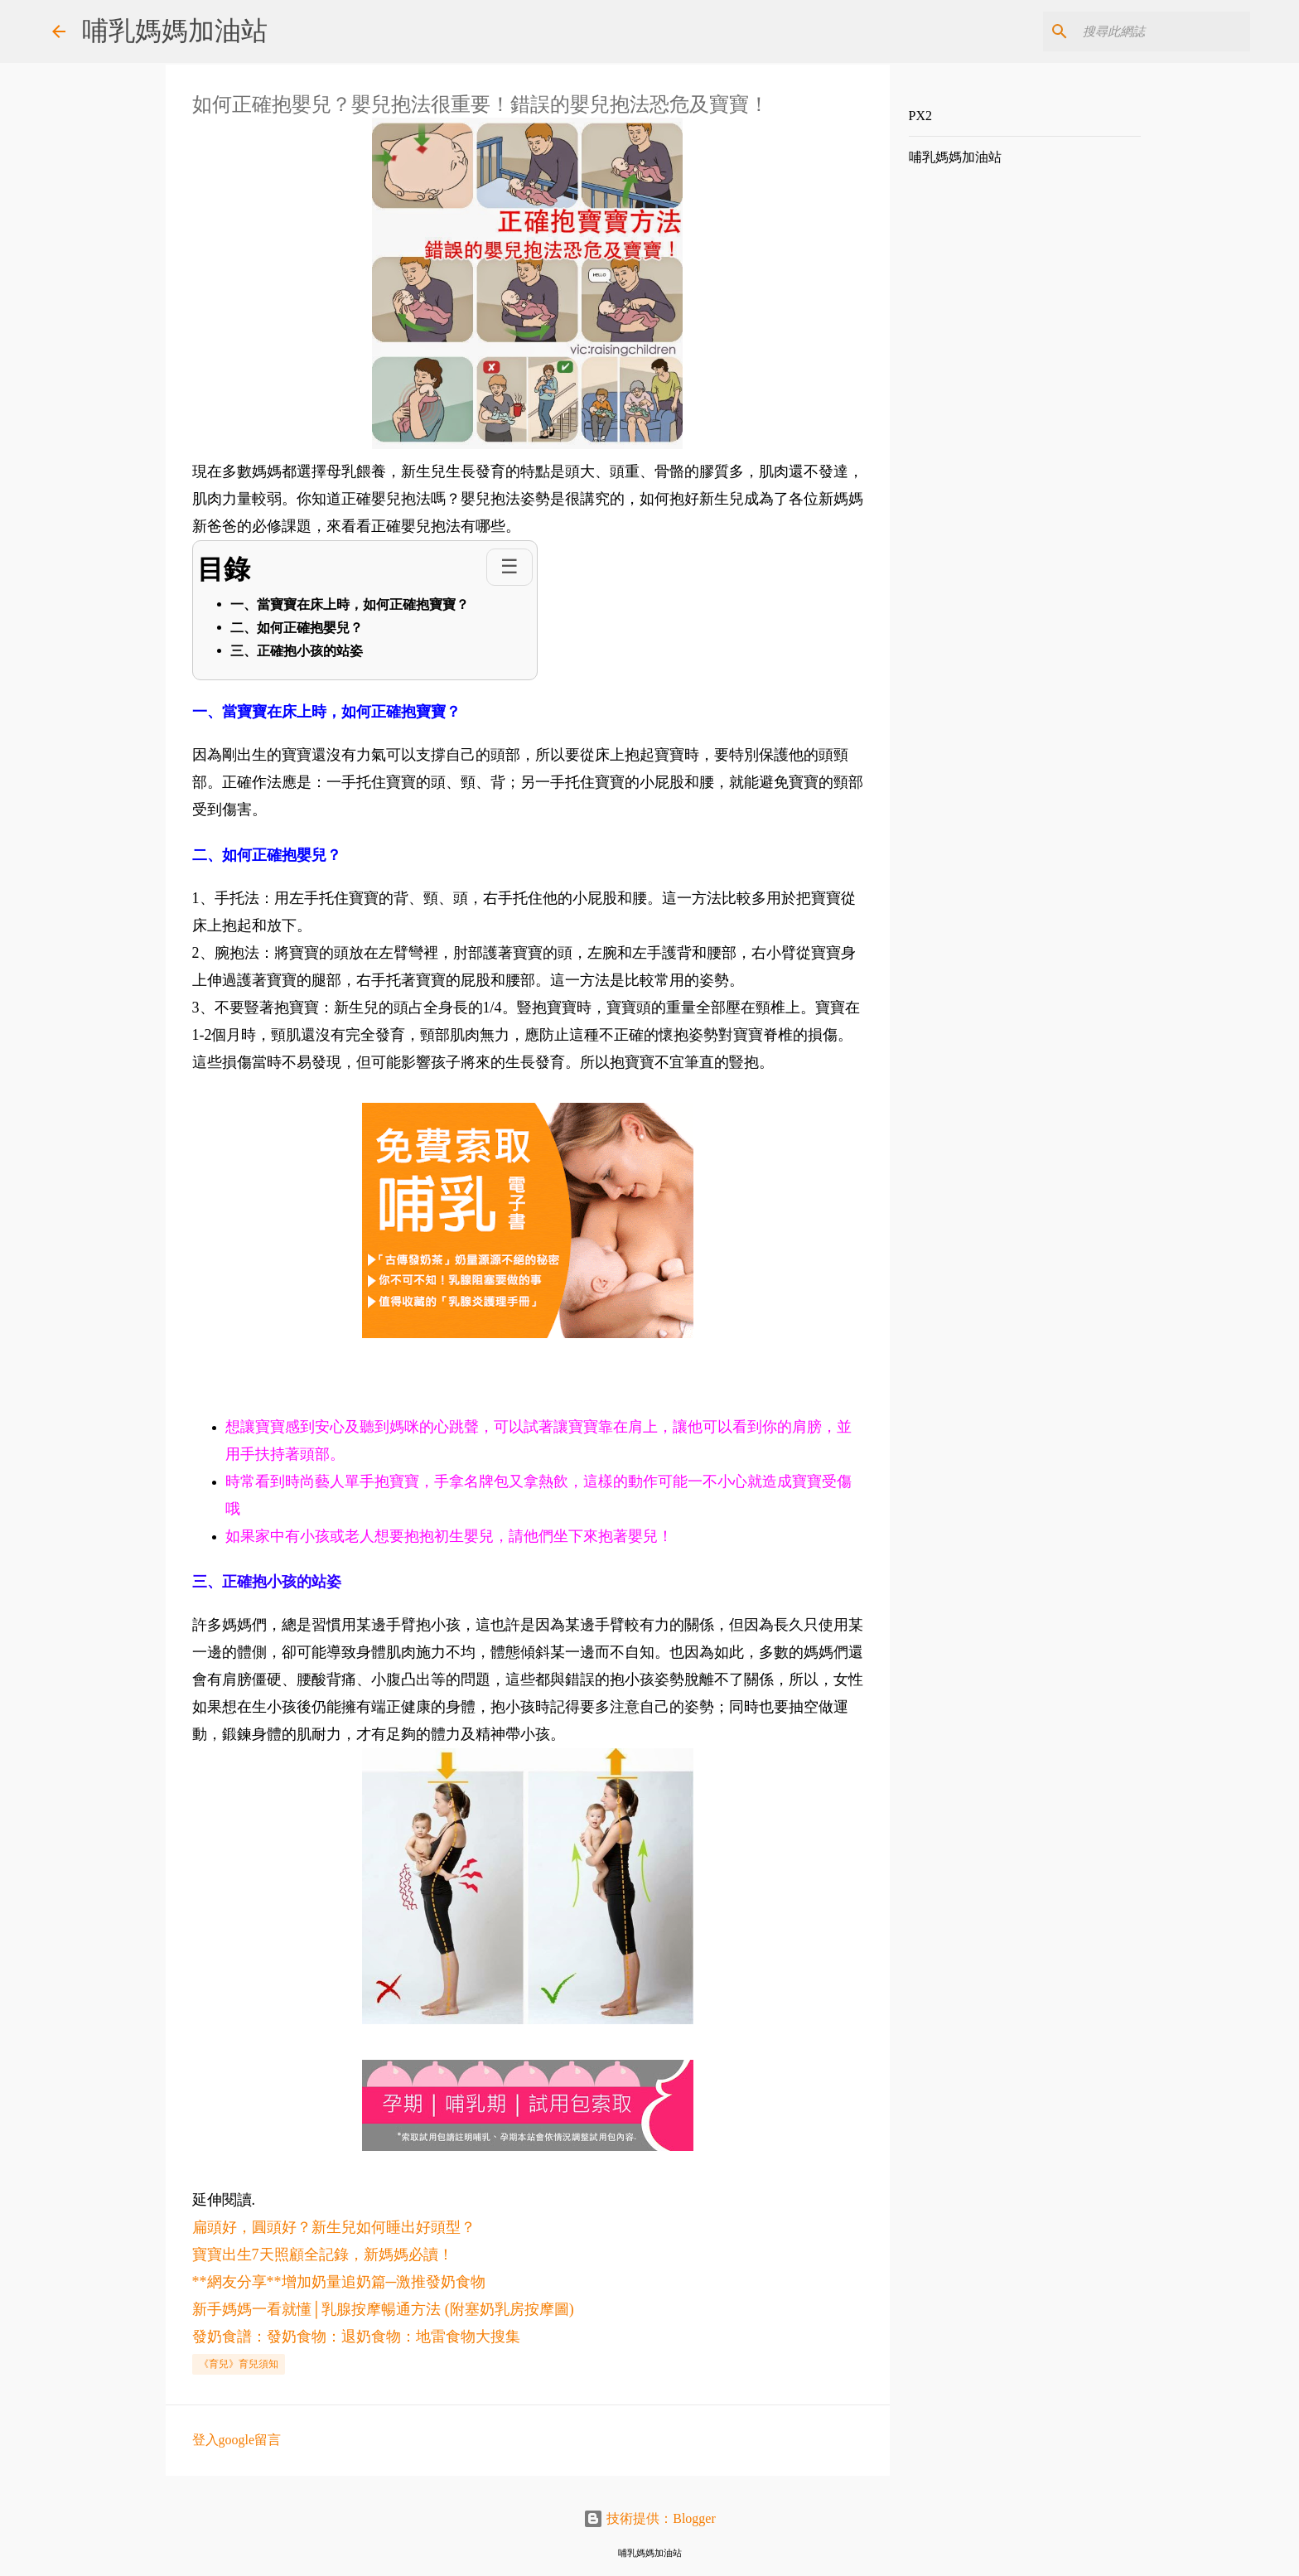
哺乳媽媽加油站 (175, 31)
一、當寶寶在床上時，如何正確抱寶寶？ (349, 604)
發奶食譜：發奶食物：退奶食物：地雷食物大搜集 (356, 2336)
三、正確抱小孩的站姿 (296, 651)
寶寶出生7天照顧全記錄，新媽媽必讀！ (322, 2254)
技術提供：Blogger (649, 2518)
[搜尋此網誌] (1163, 31)
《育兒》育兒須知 (238, 2364)
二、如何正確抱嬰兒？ (296, 628)
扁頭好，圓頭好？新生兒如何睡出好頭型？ (334, 2227)
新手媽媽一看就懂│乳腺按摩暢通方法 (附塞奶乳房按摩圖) (383, 2309)
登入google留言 (237, 2440)
